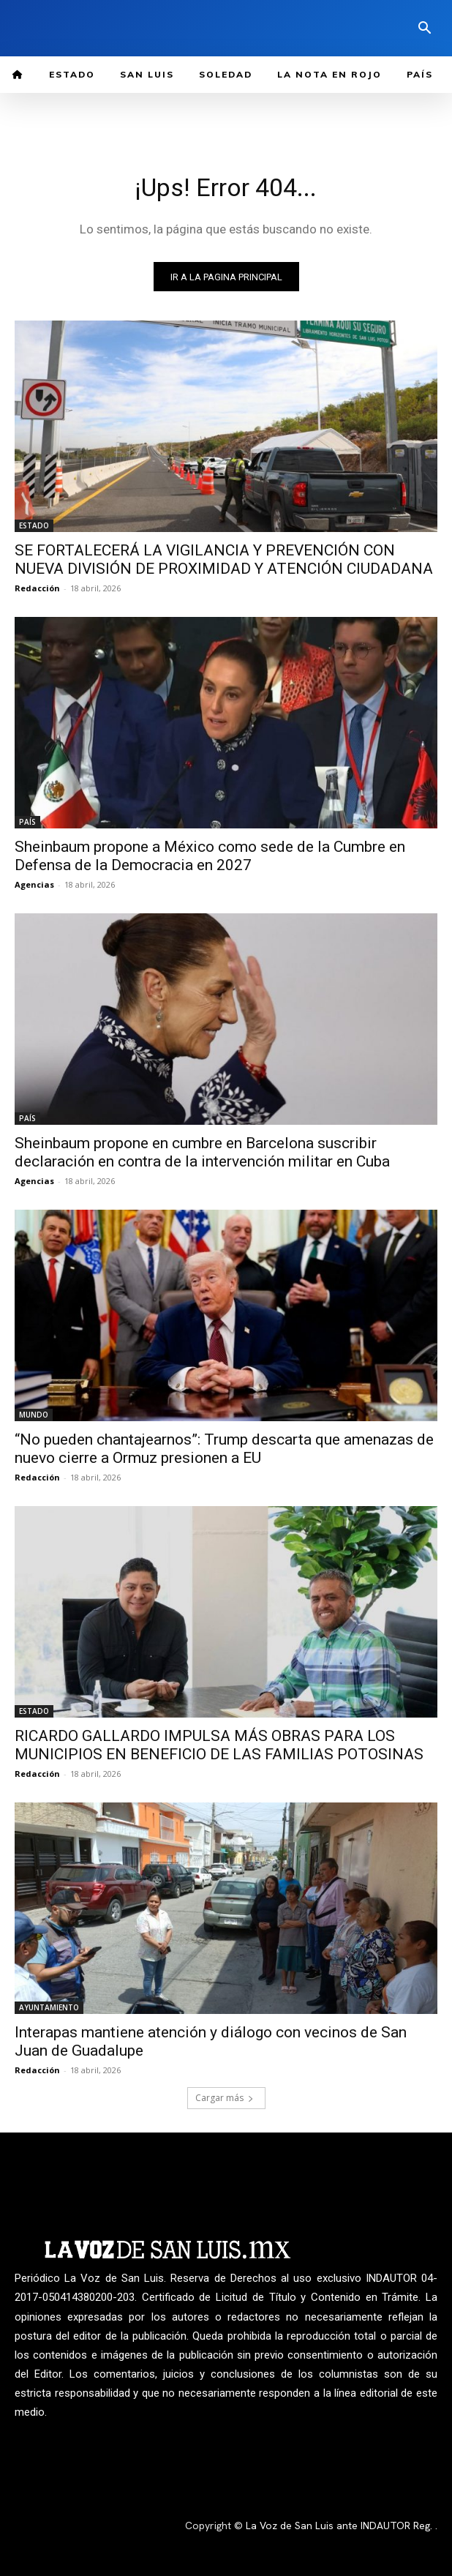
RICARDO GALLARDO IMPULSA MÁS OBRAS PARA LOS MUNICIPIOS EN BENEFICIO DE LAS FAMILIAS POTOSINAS (219, 1745)
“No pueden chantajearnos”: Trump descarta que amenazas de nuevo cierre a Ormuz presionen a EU (224, 1449)
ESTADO (34, 525)
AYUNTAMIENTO (49, 2007)
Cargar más (224, 2098)
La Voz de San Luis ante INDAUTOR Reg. (340, 2525)
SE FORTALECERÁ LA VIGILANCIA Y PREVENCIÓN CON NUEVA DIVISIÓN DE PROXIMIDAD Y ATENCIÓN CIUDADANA (224, 559)
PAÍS (27, 822)
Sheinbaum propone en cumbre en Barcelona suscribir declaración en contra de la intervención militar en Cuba (202, 1152)
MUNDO (33, 1414)
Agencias (34, 884)
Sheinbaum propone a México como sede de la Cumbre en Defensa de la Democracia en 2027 (210, 856)
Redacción (37, 588)
